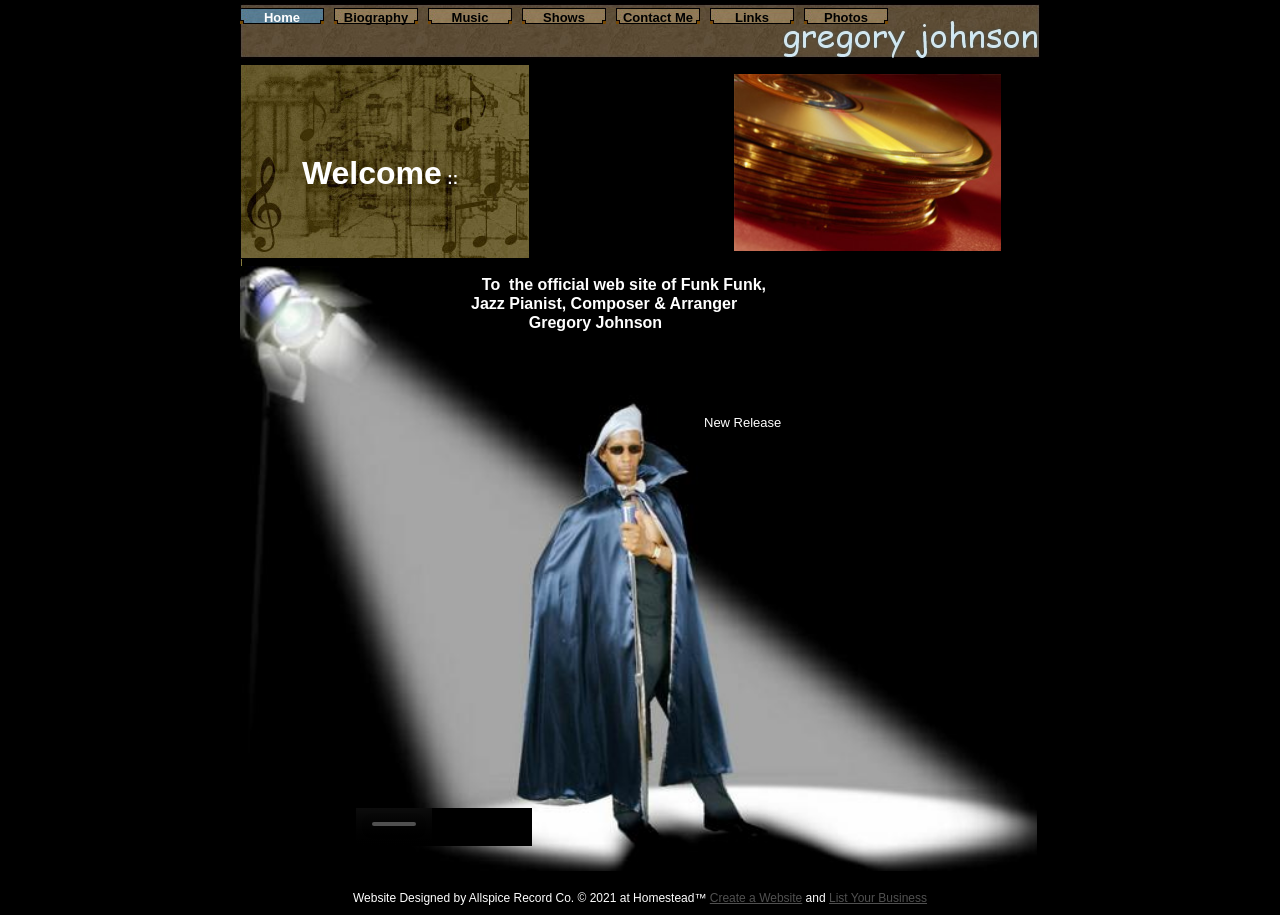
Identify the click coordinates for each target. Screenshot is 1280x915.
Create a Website (756, 898)
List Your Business (878, 898)
